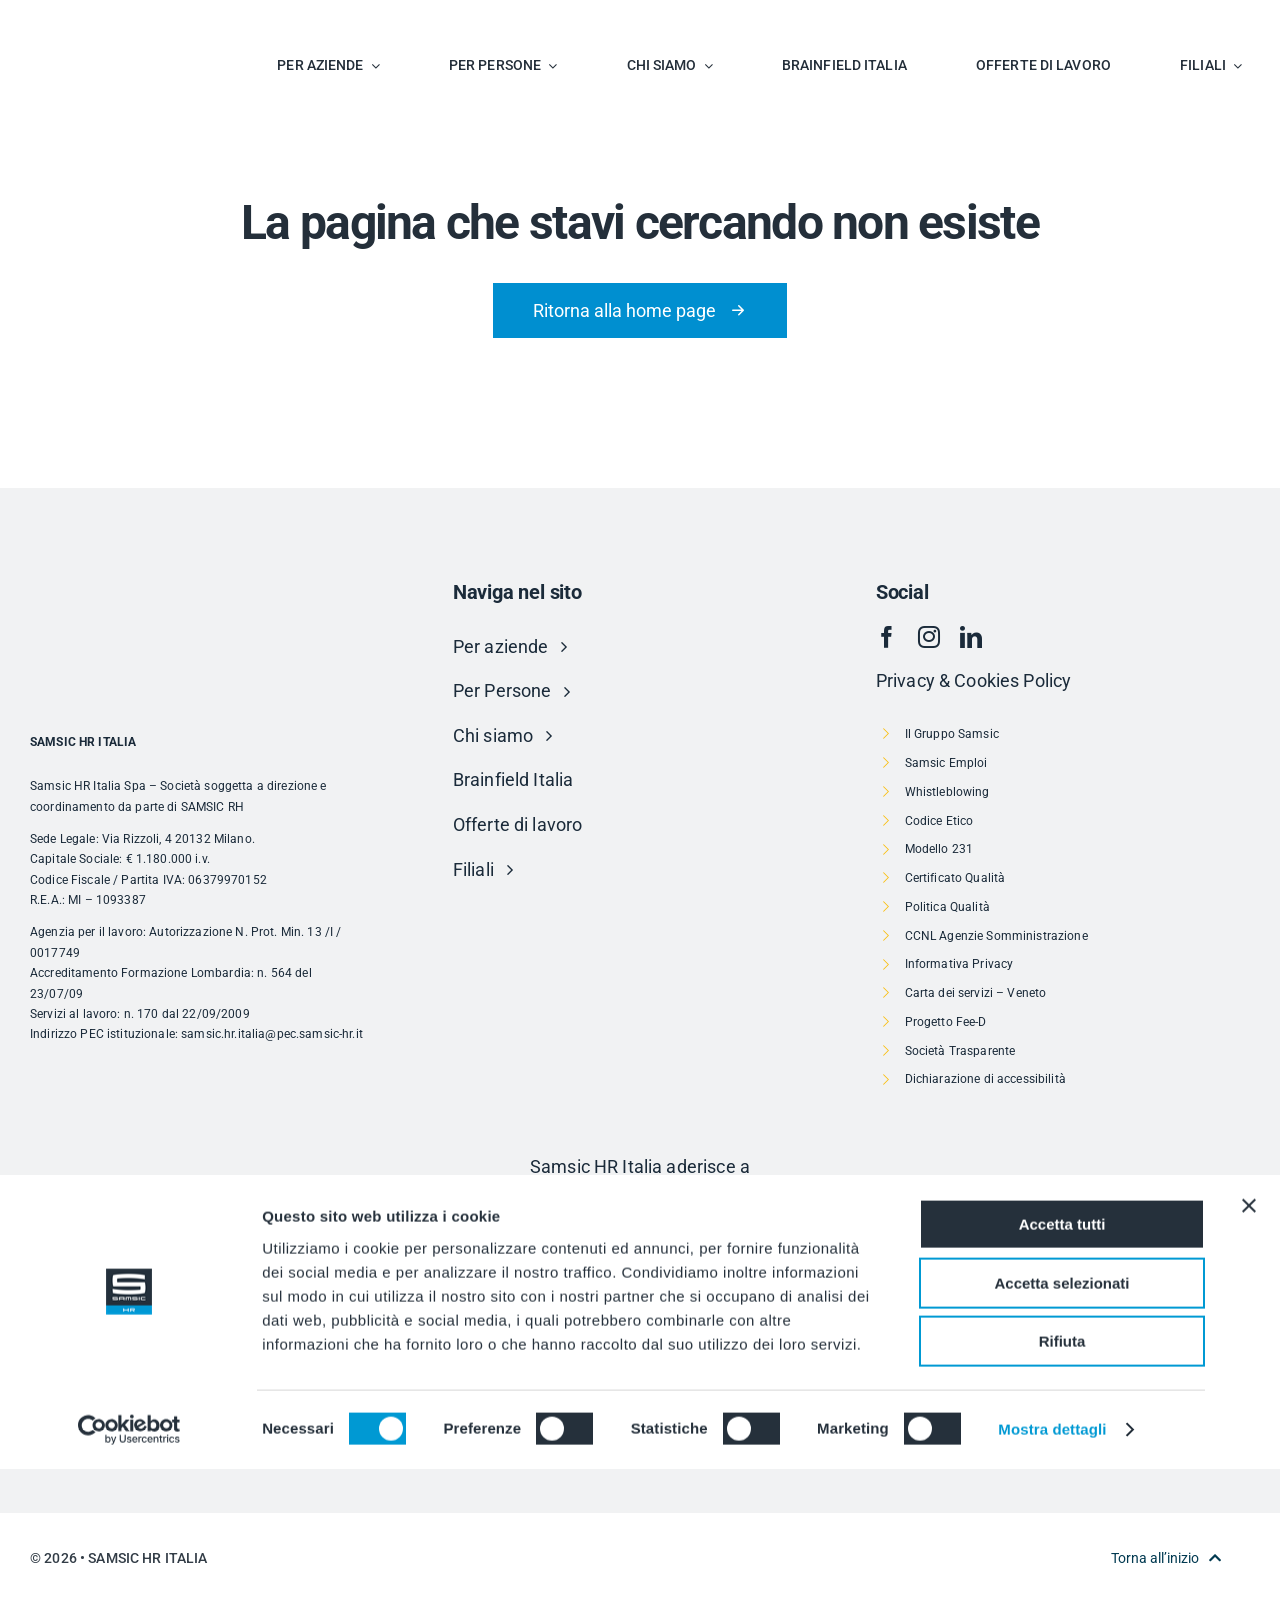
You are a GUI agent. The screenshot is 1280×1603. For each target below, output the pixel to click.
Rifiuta (1062, 1475)
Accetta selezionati (1061, 1417)
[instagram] (929, 637)
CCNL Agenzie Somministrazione (996, 936)
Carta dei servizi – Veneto (976, 993)
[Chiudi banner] (1249, 1340)
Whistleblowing (947, 792)
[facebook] (887, 637)
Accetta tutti (1062, 1358)
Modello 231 (939, 849)
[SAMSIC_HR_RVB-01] (85, 20)
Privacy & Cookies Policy (973, 680)
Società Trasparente (960, 1051)
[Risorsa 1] (640, 1209)
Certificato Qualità (955, 878)
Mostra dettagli (1052, 1563)
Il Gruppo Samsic (952, 734)
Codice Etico (939, 821)
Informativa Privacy (959, 964)
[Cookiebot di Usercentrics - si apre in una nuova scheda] (129, 1564)
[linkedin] (971, 637)
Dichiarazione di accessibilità (985, 1079)
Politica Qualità (947, 907)
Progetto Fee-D (946, 1022)
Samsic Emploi (946, 763)
